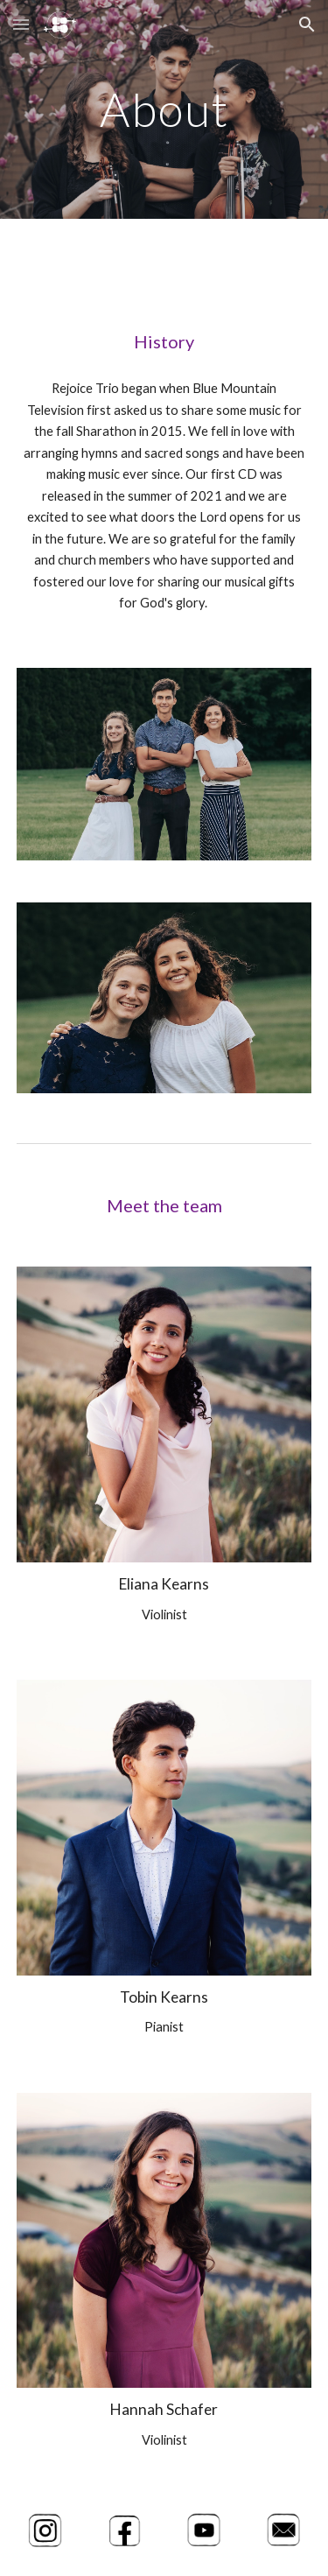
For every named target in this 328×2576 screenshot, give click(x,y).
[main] (164, 109)
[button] (21, 24)
